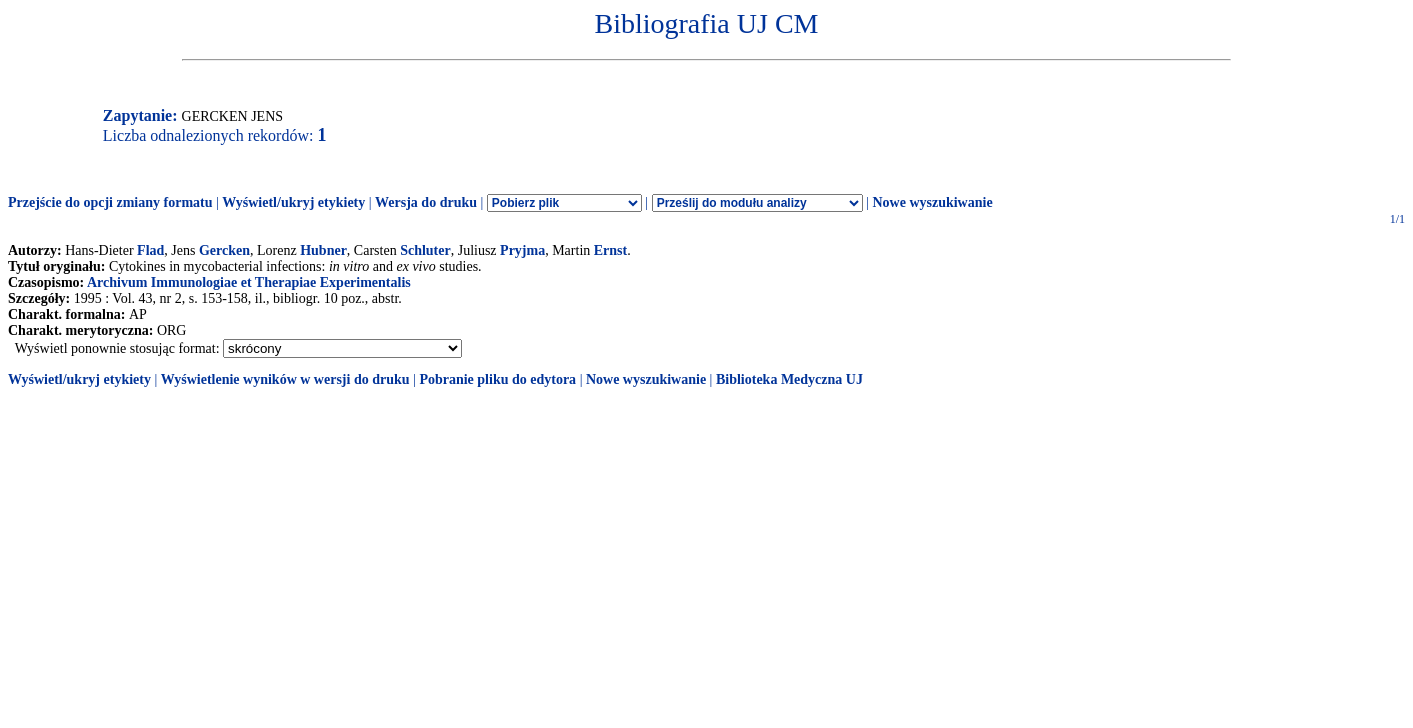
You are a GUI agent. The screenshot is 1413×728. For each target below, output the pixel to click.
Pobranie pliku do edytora (497, 379)
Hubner (323, 250)
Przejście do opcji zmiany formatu (110, 202)
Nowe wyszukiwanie (932, 202)
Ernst (610, 250)
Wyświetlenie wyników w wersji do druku (285, 379)
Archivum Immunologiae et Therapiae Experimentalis (249, 282)
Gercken (224, 250)
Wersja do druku (426, 202)
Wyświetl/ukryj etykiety (293, 202)
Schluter (425, 250)
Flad (150, 250)
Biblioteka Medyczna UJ (789, 379)
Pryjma (522, 250)
